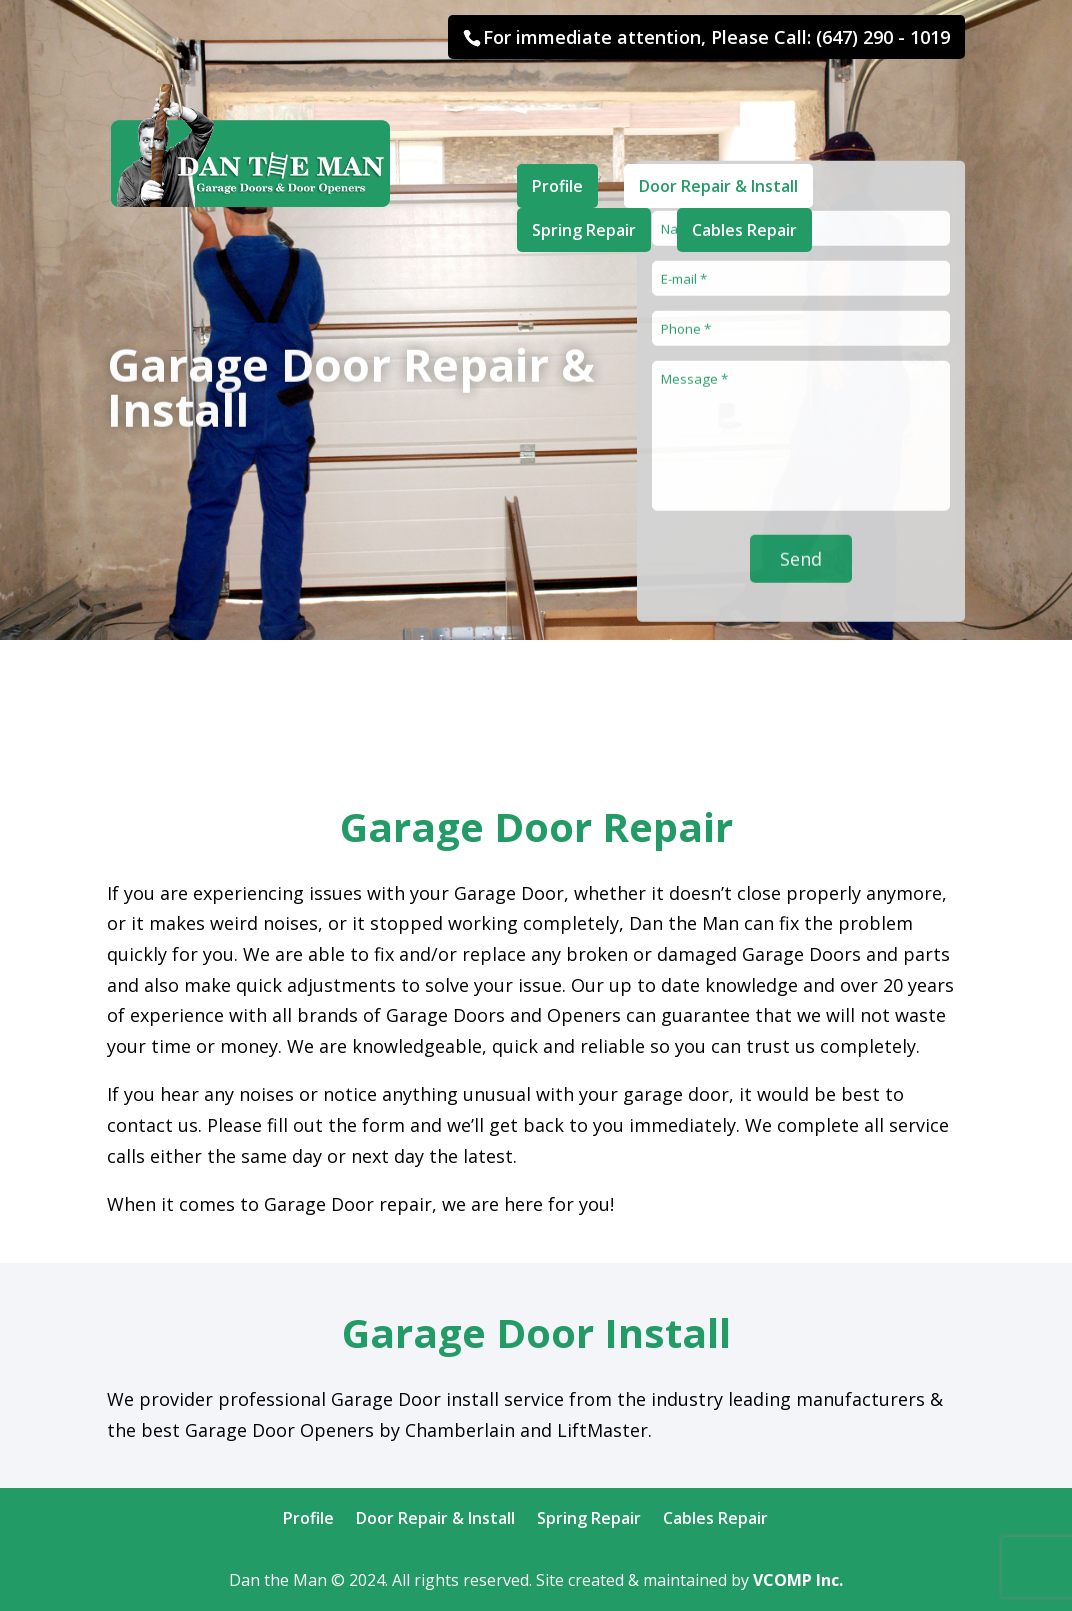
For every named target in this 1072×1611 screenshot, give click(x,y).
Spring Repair (584, 168)
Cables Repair (745, 168)
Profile (557, 124)
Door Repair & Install (719, 124)
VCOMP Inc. (798, 1580)
